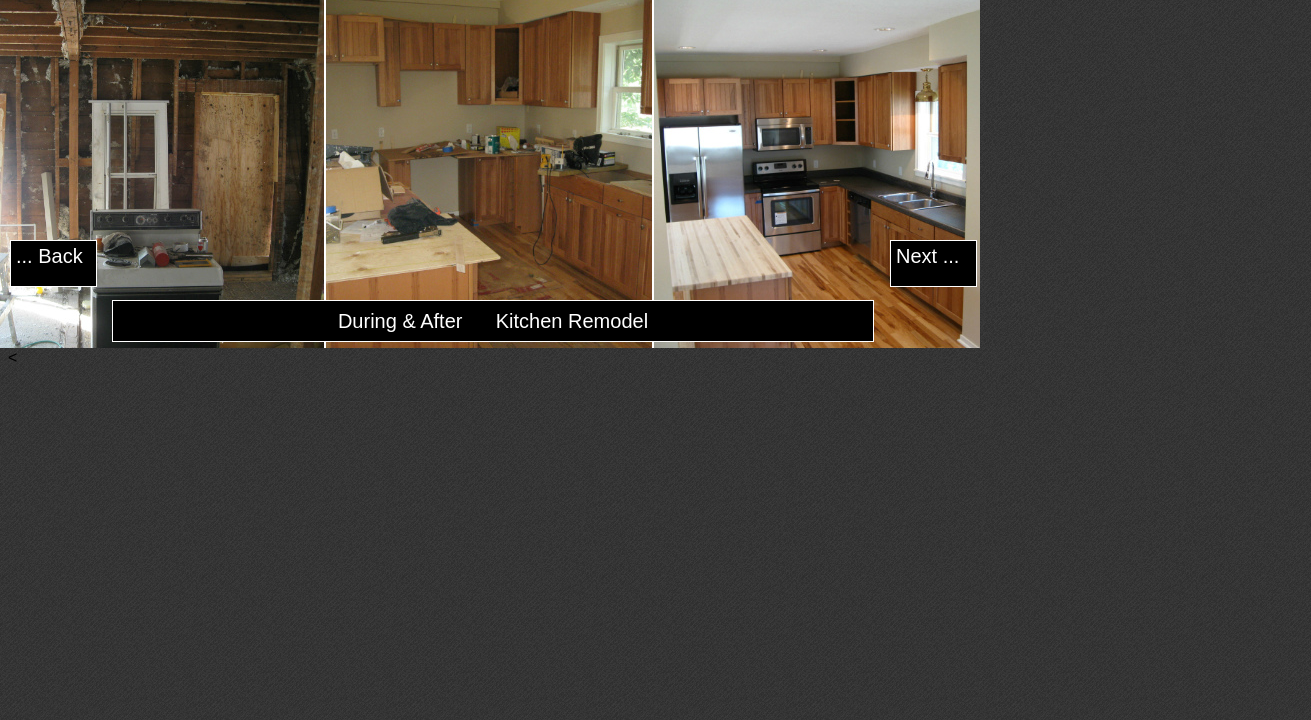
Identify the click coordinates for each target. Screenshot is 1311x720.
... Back (49, 256)
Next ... (927, 256)
